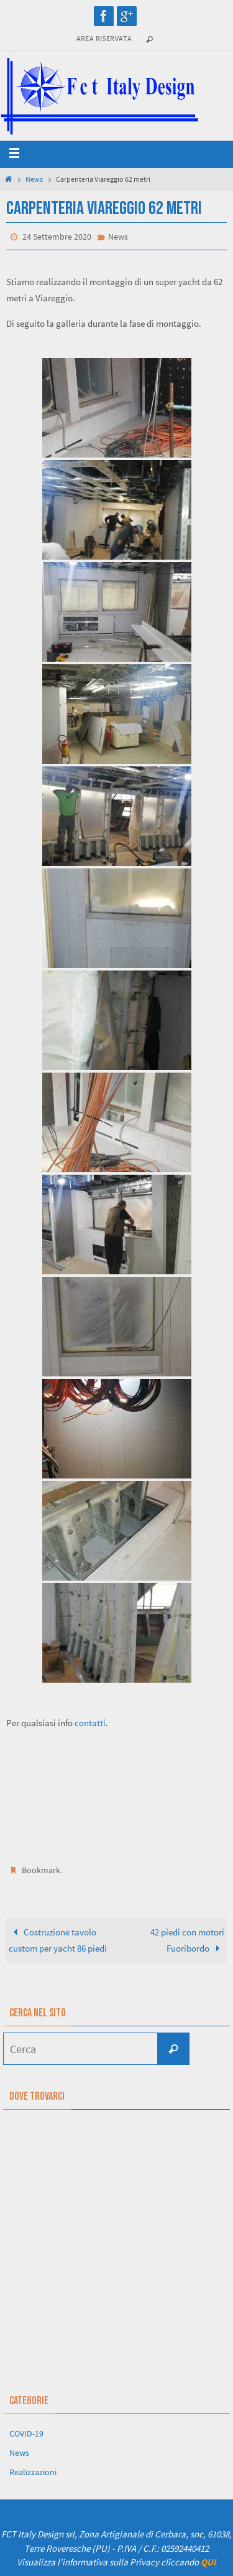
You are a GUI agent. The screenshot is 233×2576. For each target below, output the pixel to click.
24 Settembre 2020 (56, 236)
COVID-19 (26, 2433)
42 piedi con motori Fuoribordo (187, 1940)
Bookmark (41, 1870)
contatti (90, 1723)
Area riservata (104, 38)
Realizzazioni (33, 2472)
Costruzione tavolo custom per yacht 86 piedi (58, 1940)
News (34, 179)
